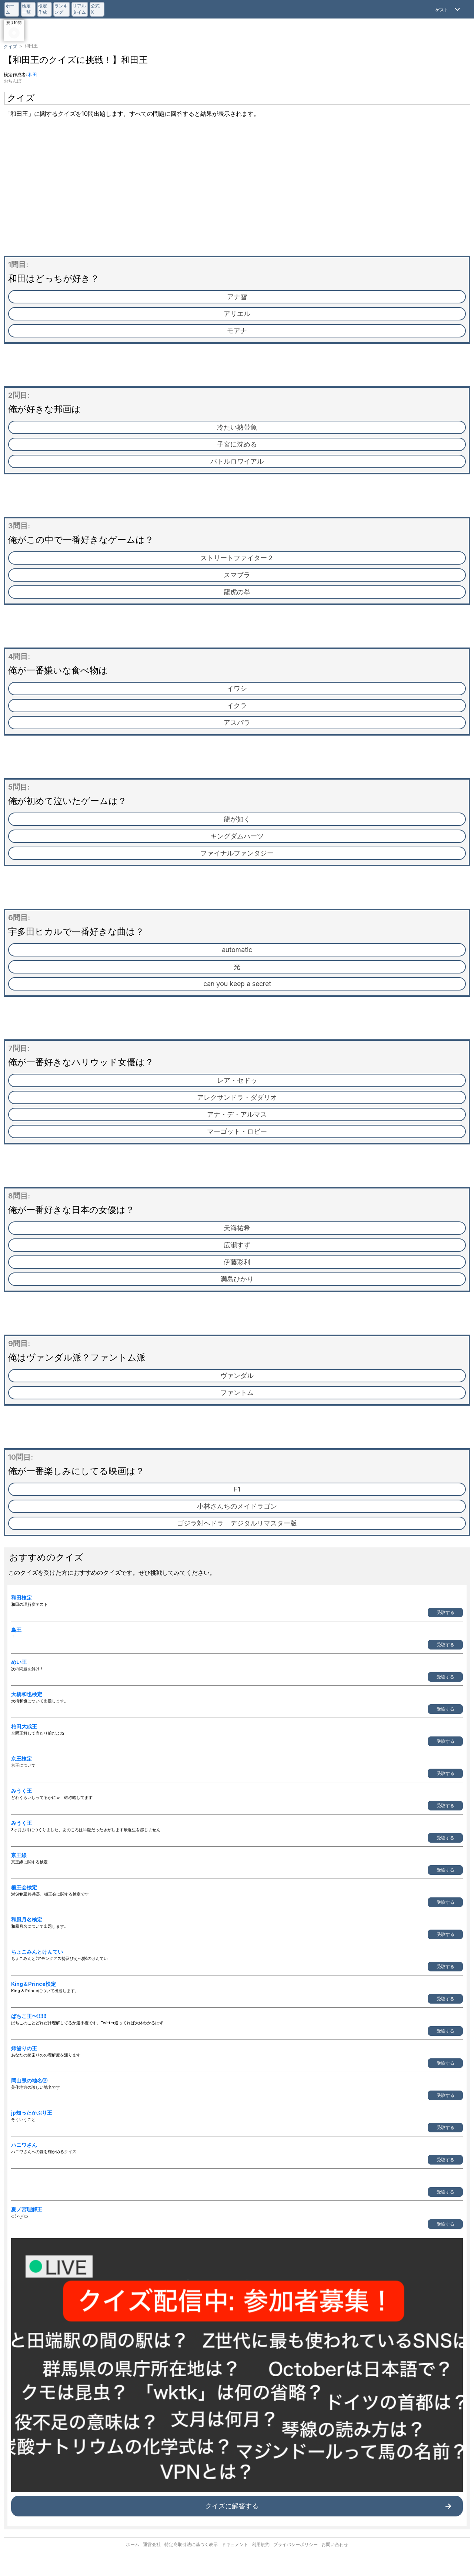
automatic (237, 950)
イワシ (237, 688)
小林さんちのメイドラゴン (237, 1506)
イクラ (237, 705)
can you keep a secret (237, 984)
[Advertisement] (237, 189)
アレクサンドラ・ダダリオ (237, 1097)
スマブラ (237, 575)
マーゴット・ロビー (237, 1131)
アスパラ (237, 722)
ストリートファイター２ (237, 558)
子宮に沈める (237, 444)
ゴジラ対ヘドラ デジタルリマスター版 (237, 1523)
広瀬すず (237, 1245)
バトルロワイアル (237, 461)
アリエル (237, 313)
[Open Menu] (448, 9)
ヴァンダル (237, 1375)
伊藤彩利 (237, 1262)
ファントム (237, 1392)
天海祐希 (237, 1228)
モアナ (237, 330)
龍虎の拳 (237, 592)
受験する (445, 1612)
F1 (237, 1489)
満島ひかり (237, 1279)
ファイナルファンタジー (237, 853)
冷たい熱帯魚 (237, 427)
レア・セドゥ (237, 1080)
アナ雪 (237, 296)
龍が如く (237, 819)
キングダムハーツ (237, 836)
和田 (32, 74)
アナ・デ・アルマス (237, 1114)
